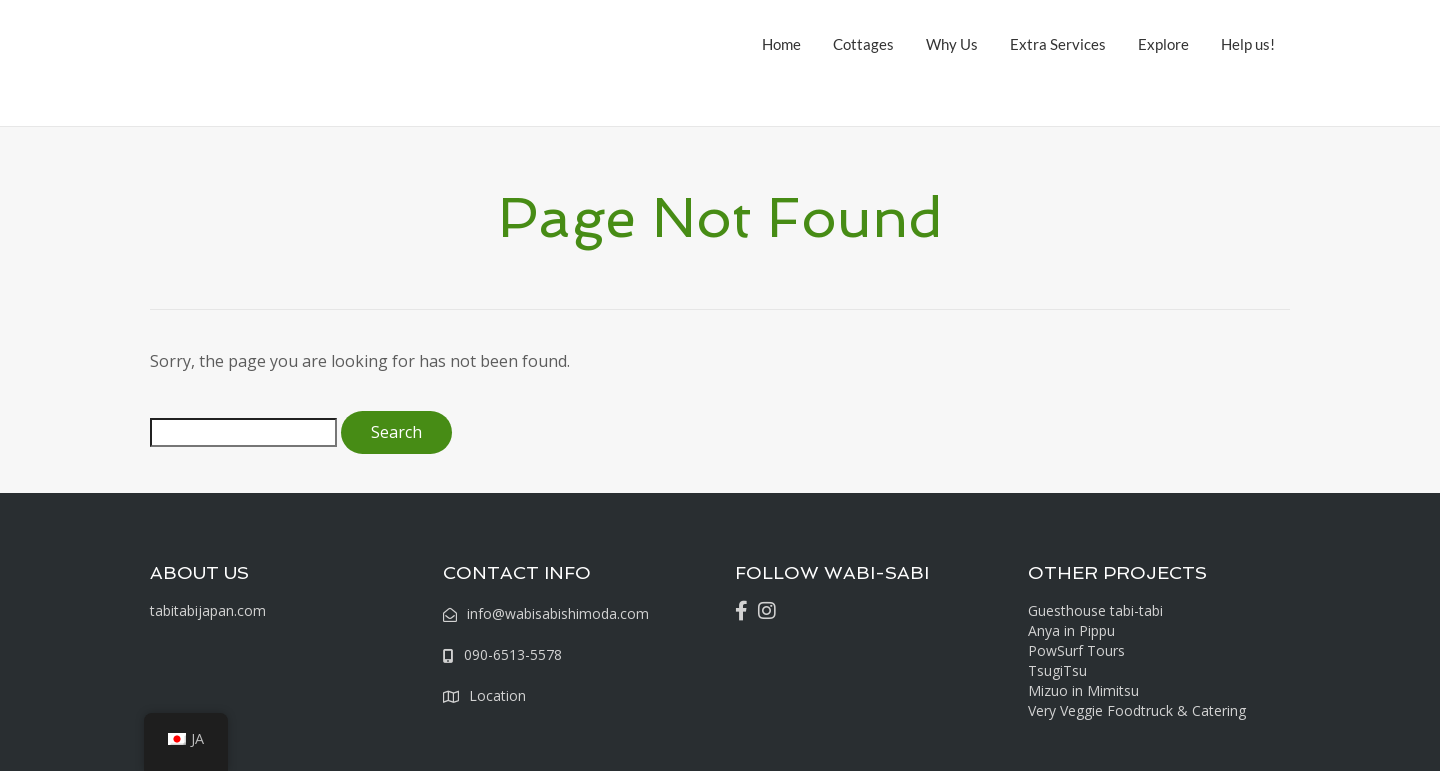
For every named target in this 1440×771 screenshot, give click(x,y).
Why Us (952, 44)
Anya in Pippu (1071, 630)
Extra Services (1058, 44)
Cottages (863, 44)
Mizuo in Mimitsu (1083, 690)
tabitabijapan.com (208, 610)
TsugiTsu (1057, 670)
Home (781, 44)
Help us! (1248, 44)
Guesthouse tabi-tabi (1095, 610)
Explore (1163, 44)
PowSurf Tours (1076, 650)
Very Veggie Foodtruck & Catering (1137, 710)
